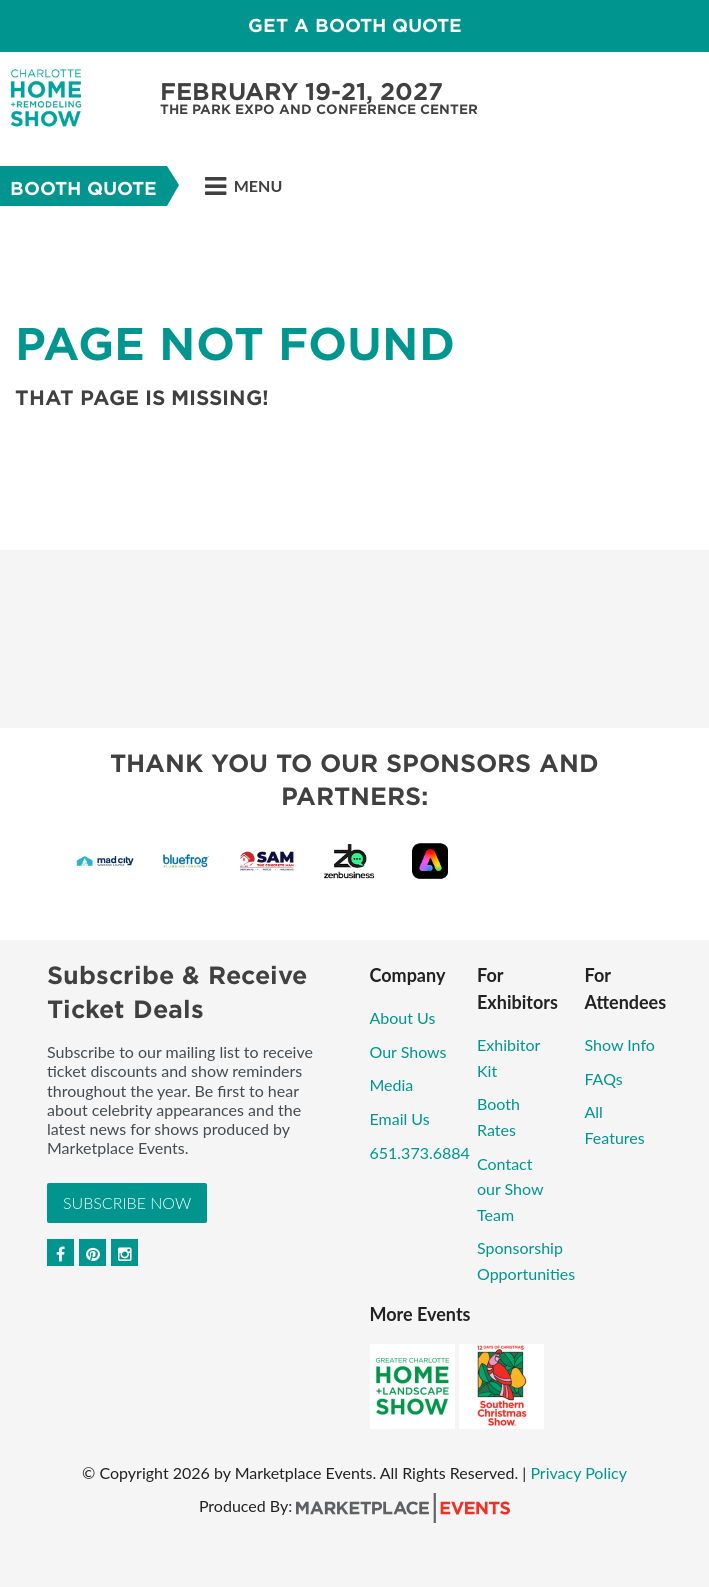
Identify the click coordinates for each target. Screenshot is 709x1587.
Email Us (400, 1118)
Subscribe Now (127, 1202)
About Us (403, 1017)
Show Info (620, 1044)
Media (392, 1084)
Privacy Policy (578, 1472)
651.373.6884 (420, 1152)
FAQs (604, 1078)
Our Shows (408, 1051)
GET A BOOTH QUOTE (355, 25)
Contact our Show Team (510, 1189)
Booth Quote (83, 188)
